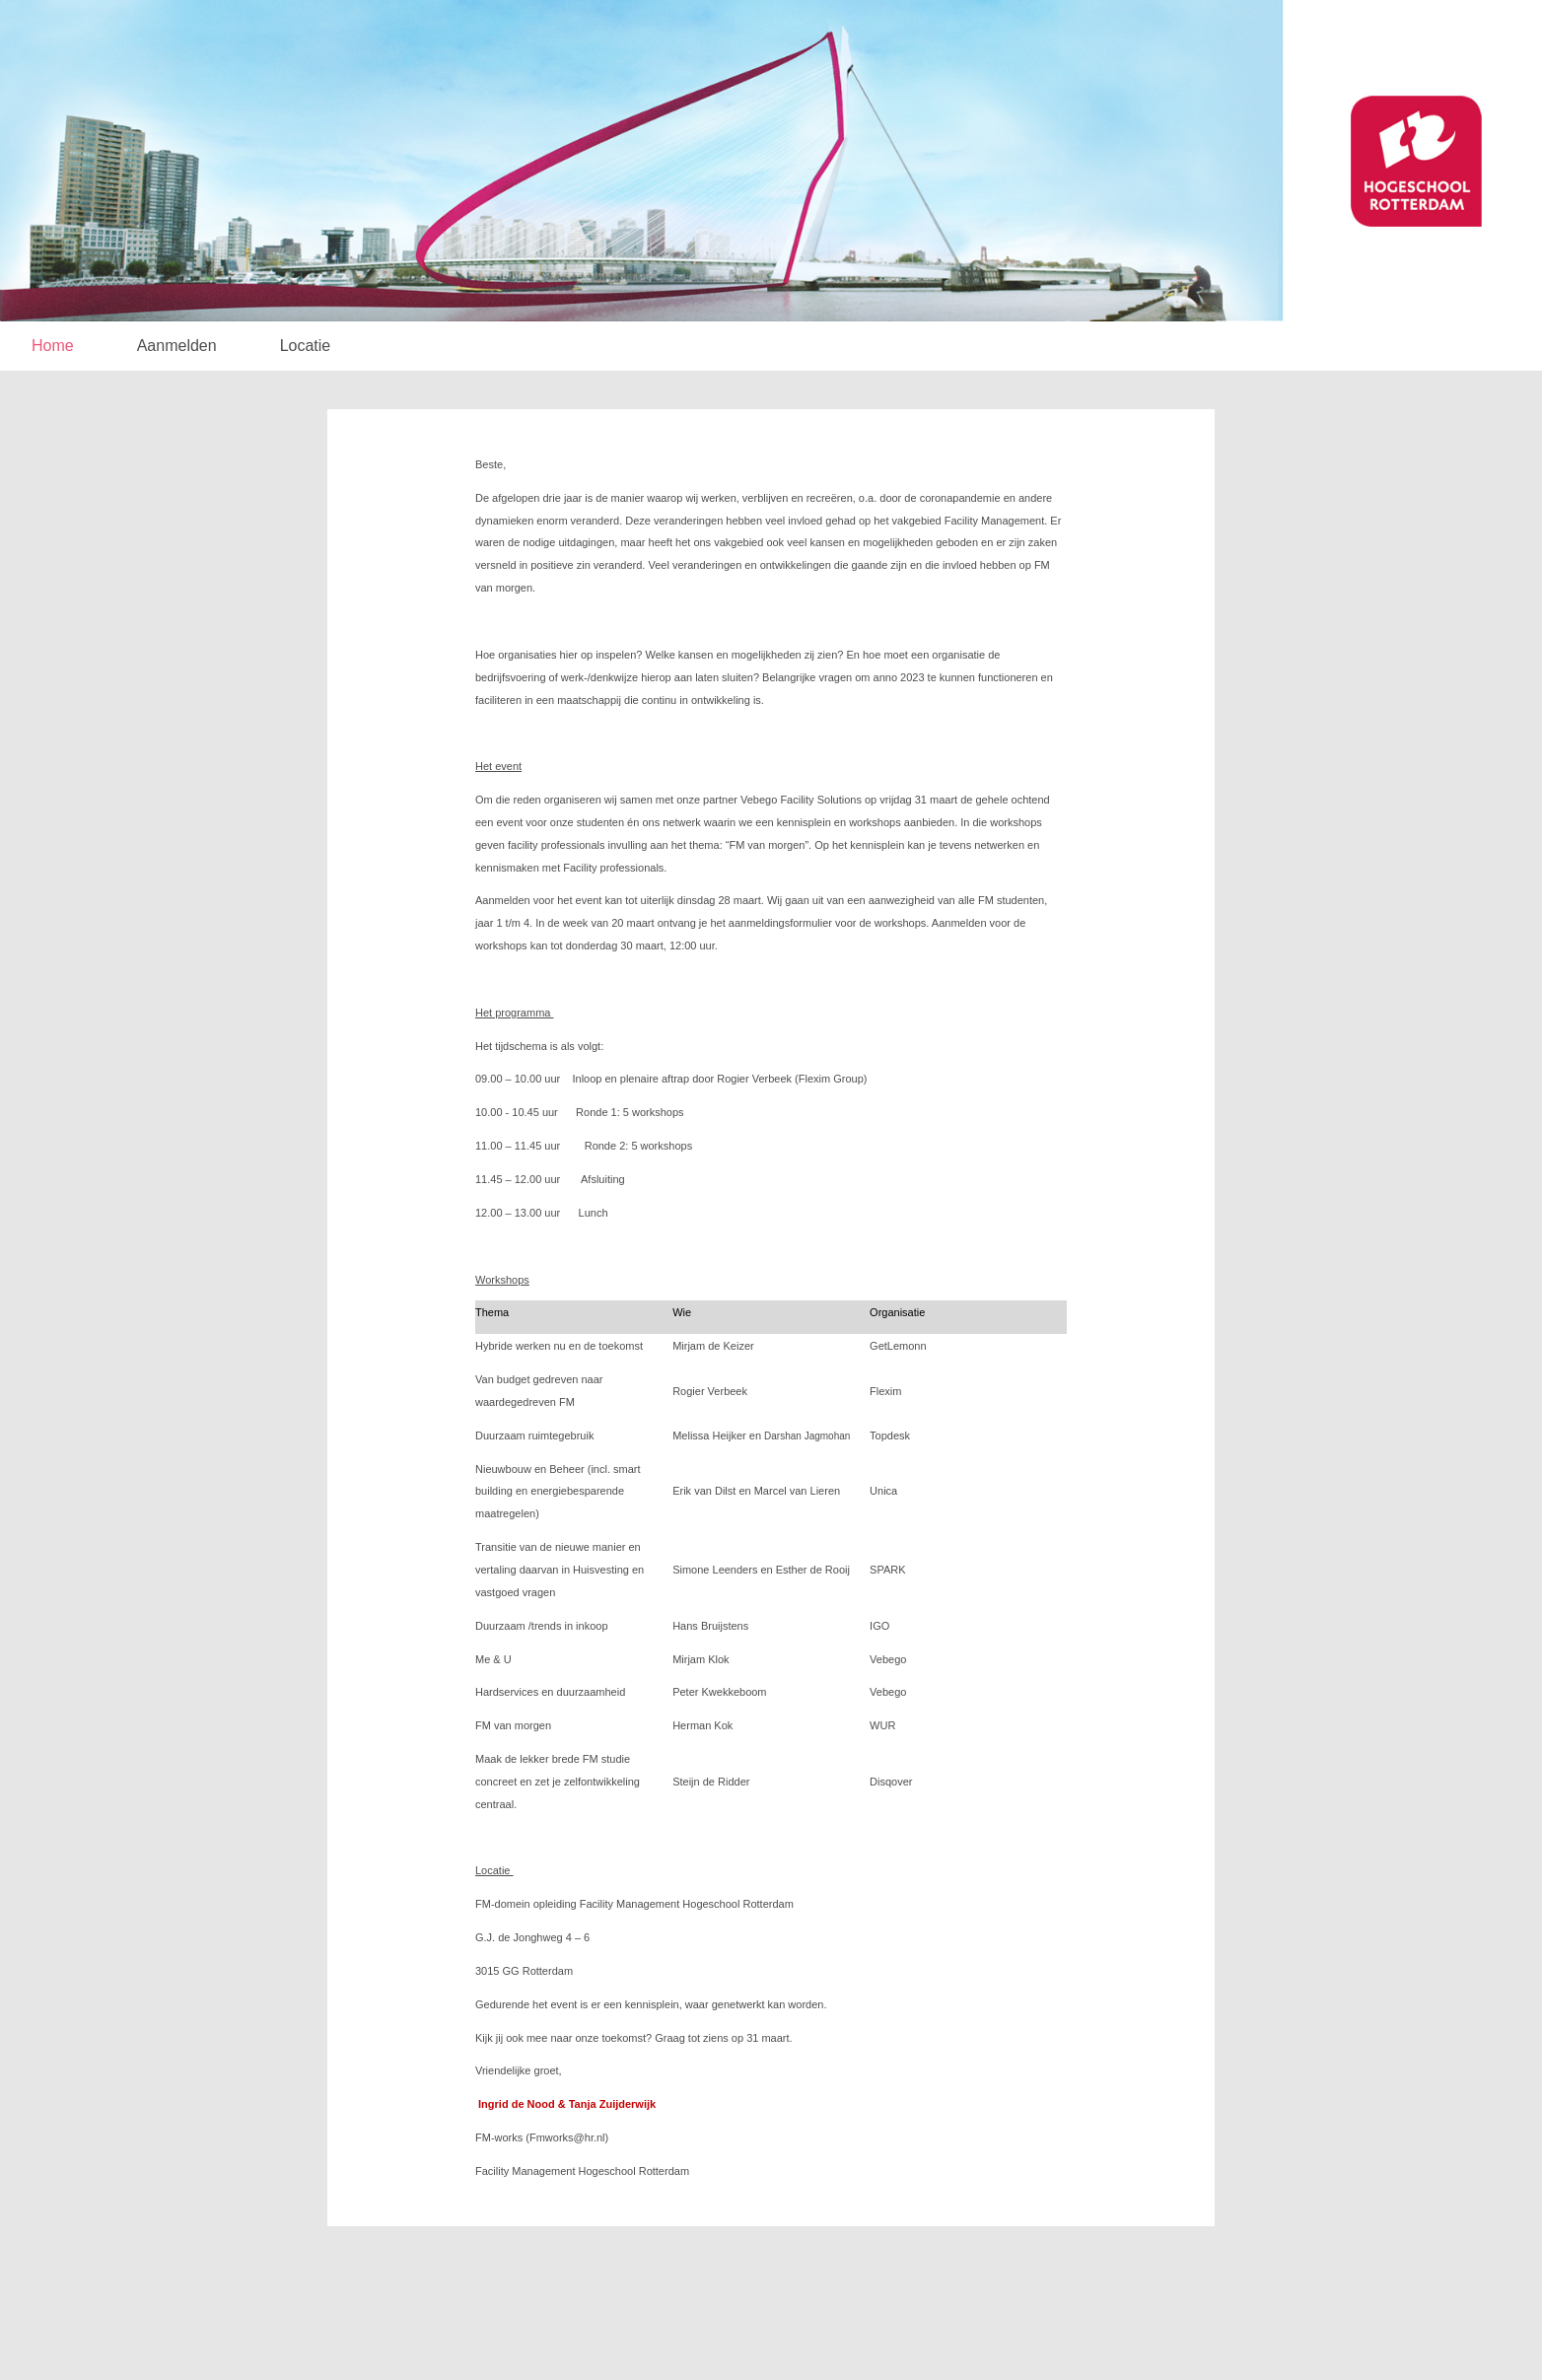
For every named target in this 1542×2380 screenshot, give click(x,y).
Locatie (305, 345)
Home (53, 345)
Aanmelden (177, 345)
